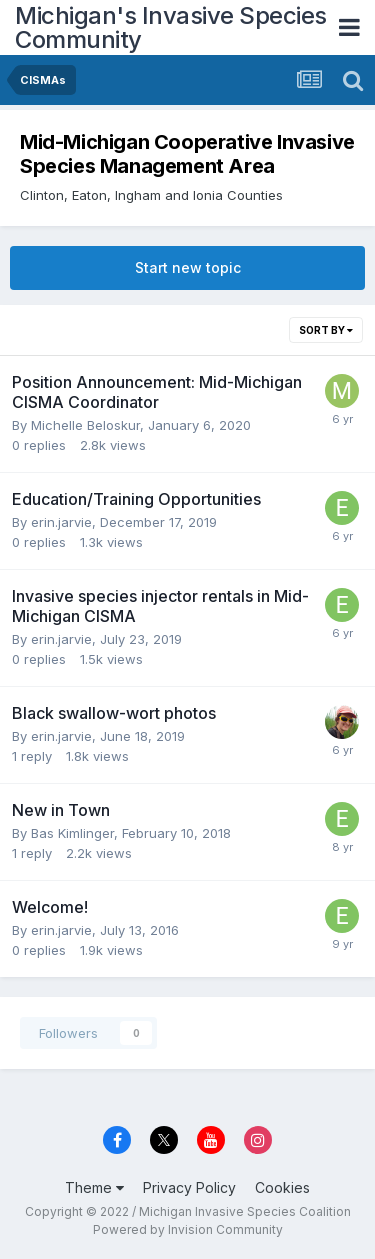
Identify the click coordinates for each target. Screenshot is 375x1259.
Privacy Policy (189, 1187)
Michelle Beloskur (85, 425)
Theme (94, 1187)
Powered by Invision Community (188, 1229)
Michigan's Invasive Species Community (171, 27)
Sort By (326, 330)
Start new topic (188, 267)
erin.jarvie (61, 522)
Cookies (282, 1187)
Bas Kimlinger (72, 833)
